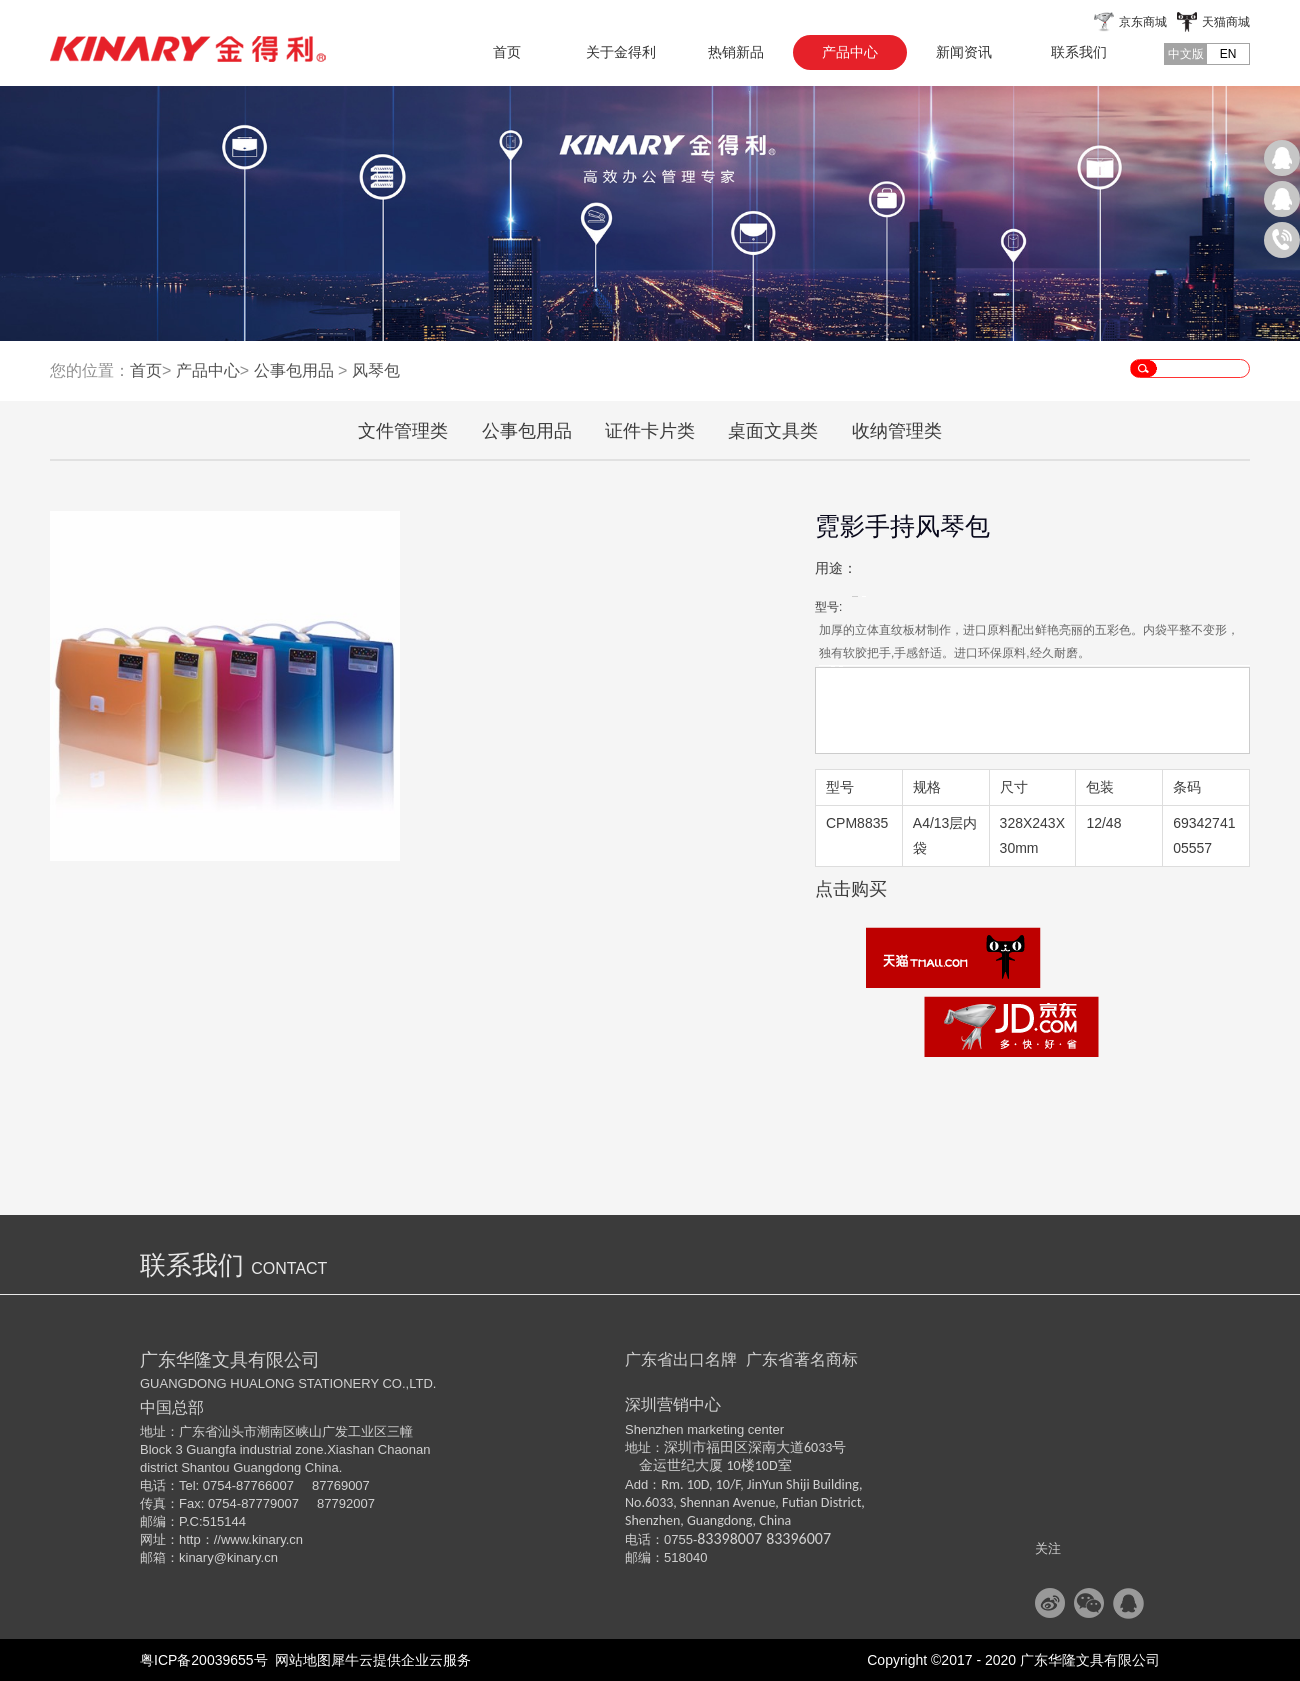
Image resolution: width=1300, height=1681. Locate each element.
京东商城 (1143, 22)
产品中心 (208, 370)
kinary (196, 1557)
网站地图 (300, 1660)
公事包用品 (294, 370)
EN (1228, 54)
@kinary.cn (246, 1557)
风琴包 (376, 370)
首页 (507, 52)
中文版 (1186, 54)
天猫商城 (1226, 22)
